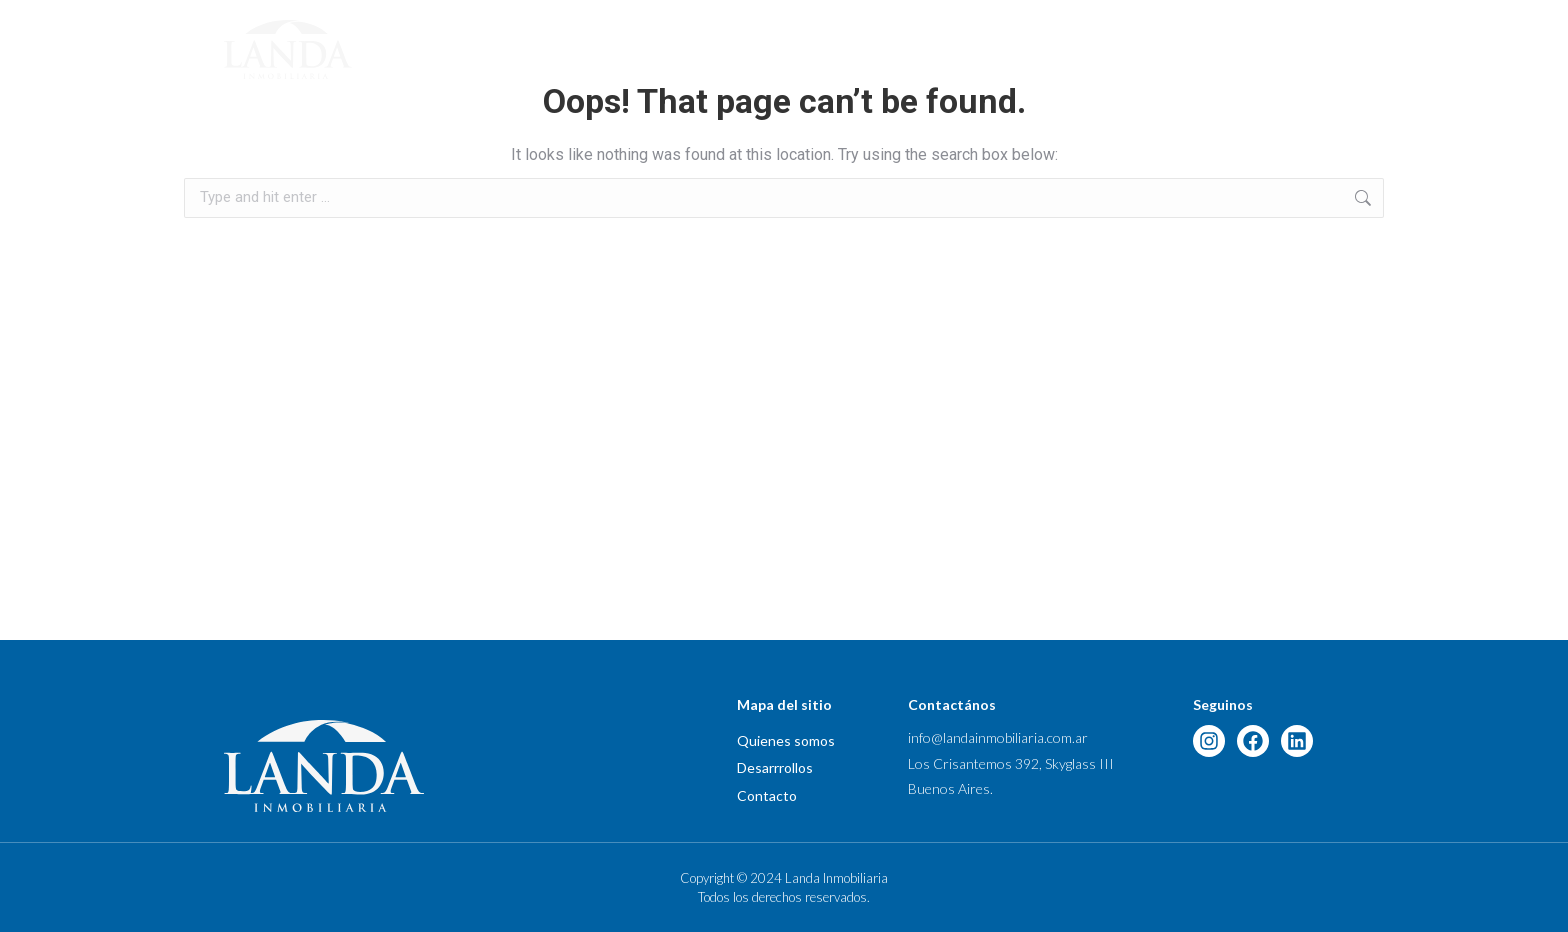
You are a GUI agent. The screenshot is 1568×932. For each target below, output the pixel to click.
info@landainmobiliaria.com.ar (998, 737)
